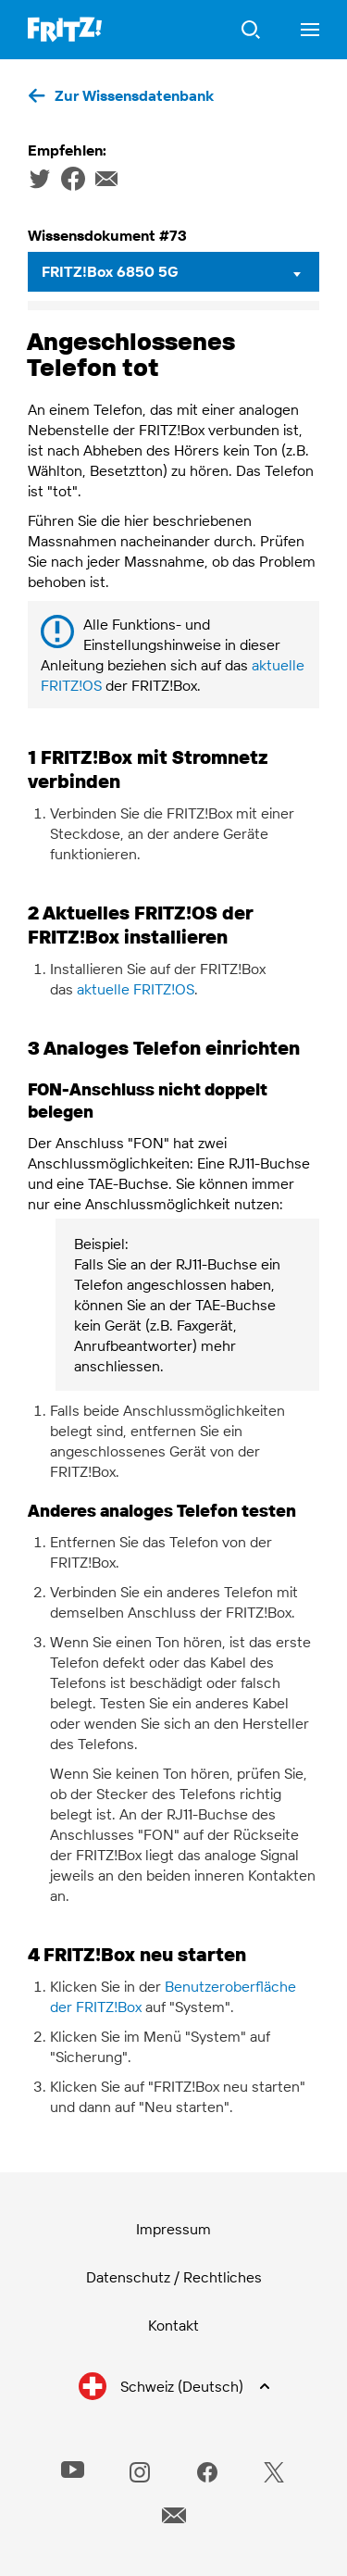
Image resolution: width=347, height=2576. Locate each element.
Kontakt (173, 2325)
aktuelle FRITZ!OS (135, 989)
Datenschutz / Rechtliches (174, 2277)
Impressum (173, 2229)
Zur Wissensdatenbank (134, 95)
